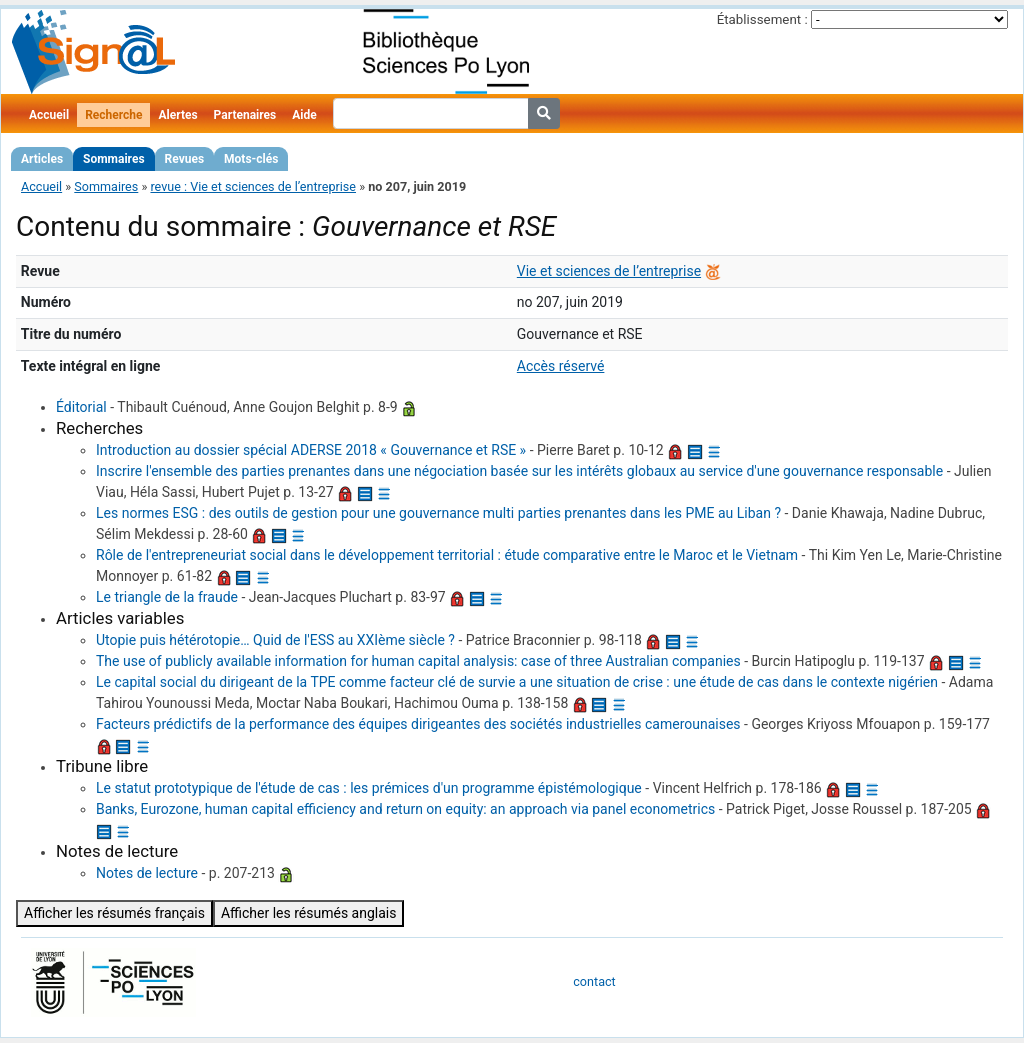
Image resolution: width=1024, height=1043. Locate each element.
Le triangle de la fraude (167, 597)
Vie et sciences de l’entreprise (609, 271)
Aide (304, 115)
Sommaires (113, 159)
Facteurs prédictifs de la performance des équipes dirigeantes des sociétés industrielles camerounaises (418, 724)
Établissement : (762, 19)
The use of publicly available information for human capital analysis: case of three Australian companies (418, 661)
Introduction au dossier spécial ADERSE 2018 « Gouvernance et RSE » (311, 450)
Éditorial (81, 407)
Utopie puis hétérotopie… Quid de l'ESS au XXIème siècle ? (275, 640)
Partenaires (245, 115)
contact (594, 981)
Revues (185, 159)
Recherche (113, 115)
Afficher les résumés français (114, 913)
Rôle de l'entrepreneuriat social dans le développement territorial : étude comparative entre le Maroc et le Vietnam (447, 555)
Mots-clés (251, 159)
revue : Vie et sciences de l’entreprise (253, 186)
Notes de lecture (147, 873)
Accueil (49, 115)
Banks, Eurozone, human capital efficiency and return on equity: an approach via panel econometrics (405, 809)
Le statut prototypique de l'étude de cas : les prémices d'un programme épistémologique (369, 788)
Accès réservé (561, 366)
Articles (42, 159)
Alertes (177, 115)
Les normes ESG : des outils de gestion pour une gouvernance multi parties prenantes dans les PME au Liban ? (438, 513)
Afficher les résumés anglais (309, 913)
